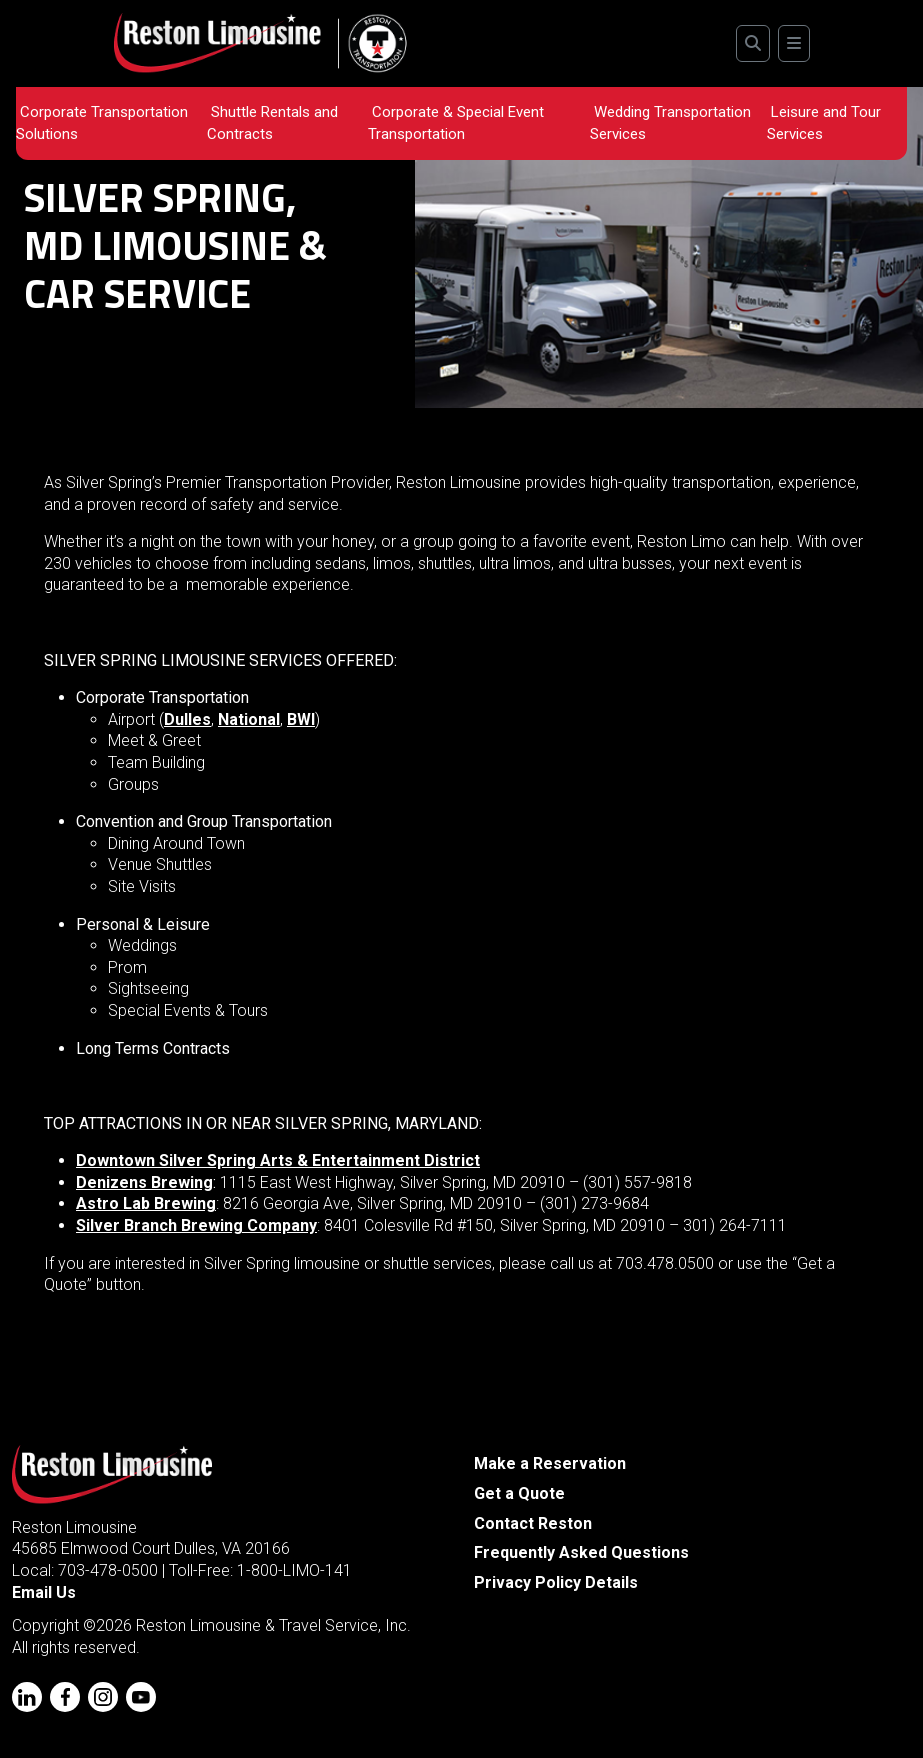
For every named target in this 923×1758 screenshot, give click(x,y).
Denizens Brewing (144, 1182)
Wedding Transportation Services (670, 123)
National (249, 719)
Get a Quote (519, 1493)
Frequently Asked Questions (581, 1552)
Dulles (187, 719)
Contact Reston (533, 1523)
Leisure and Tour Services (824, 123)
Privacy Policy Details (556, 1582)
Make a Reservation (550, 1463)
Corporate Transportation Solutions (102, 123)
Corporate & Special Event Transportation (456, 123)
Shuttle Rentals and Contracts (272, 123)
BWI (301, 719)
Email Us (44, 1592)
